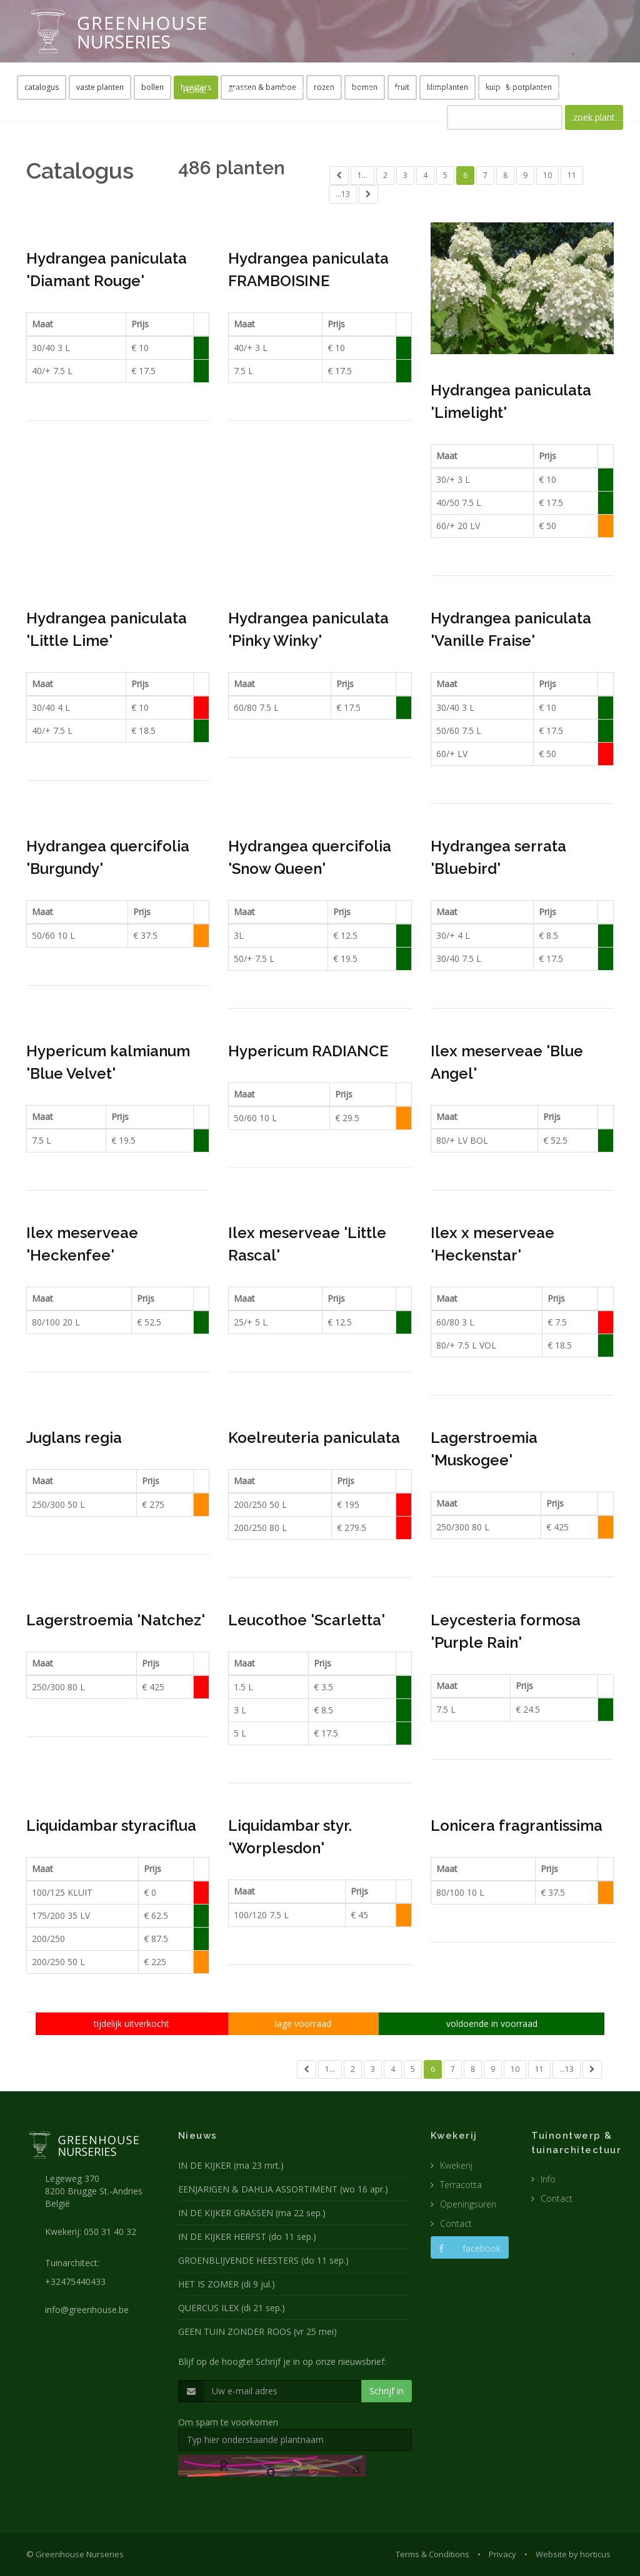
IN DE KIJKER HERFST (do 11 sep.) (247, 2236)
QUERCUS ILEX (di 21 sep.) (231, 2308)
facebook (470, 2248)
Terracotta (461, 2185)
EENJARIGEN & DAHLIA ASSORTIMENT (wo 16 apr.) (283, 2189)
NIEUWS (240, 90)
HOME (194, 90)
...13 (343, 194)
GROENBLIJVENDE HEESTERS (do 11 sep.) (263, 2260)
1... (363, 175)
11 (572, 175)
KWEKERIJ (291, 90)
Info (548, 2179)
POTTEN (436, 90)
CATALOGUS (492, 90)
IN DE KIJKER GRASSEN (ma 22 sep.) (252, 2213)
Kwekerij (456, 2165)
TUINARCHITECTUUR (365, 90)
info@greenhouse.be (87, 2310)
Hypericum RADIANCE (308, 1051)
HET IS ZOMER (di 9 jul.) (226, 2284)
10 (547, 175)
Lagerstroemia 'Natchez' (115, 1620)
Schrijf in (386, 2391)
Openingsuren (468, 2204)
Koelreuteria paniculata (314, 1438)
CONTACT (552, 90)
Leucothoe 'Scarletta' (306, 1620)
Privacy (502, 2554)
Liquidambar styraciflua (111, 1825)
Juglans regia (74, 1438)
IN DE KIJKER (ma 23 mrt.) (231, 2165)
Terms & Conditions (432, 2554)
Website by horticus (573, 2554)
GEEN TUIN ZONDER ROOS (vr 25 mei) (257, 2331)
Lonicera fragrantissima (516, 1825)
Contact (456, 2223)
